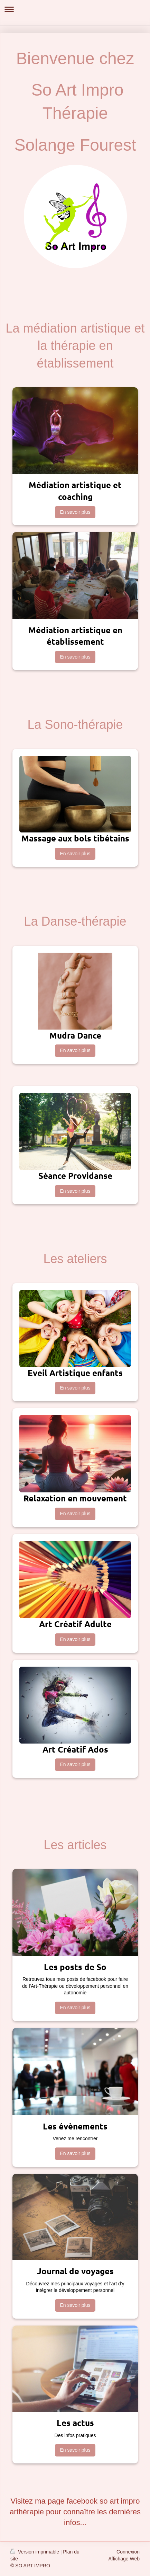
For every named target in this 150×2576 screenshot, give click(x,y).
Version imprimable (35, 2552)
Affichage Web (124, 2558)
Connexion (128, 2552)
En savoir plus (75, 512)
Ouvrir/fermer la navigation (75, 9)
